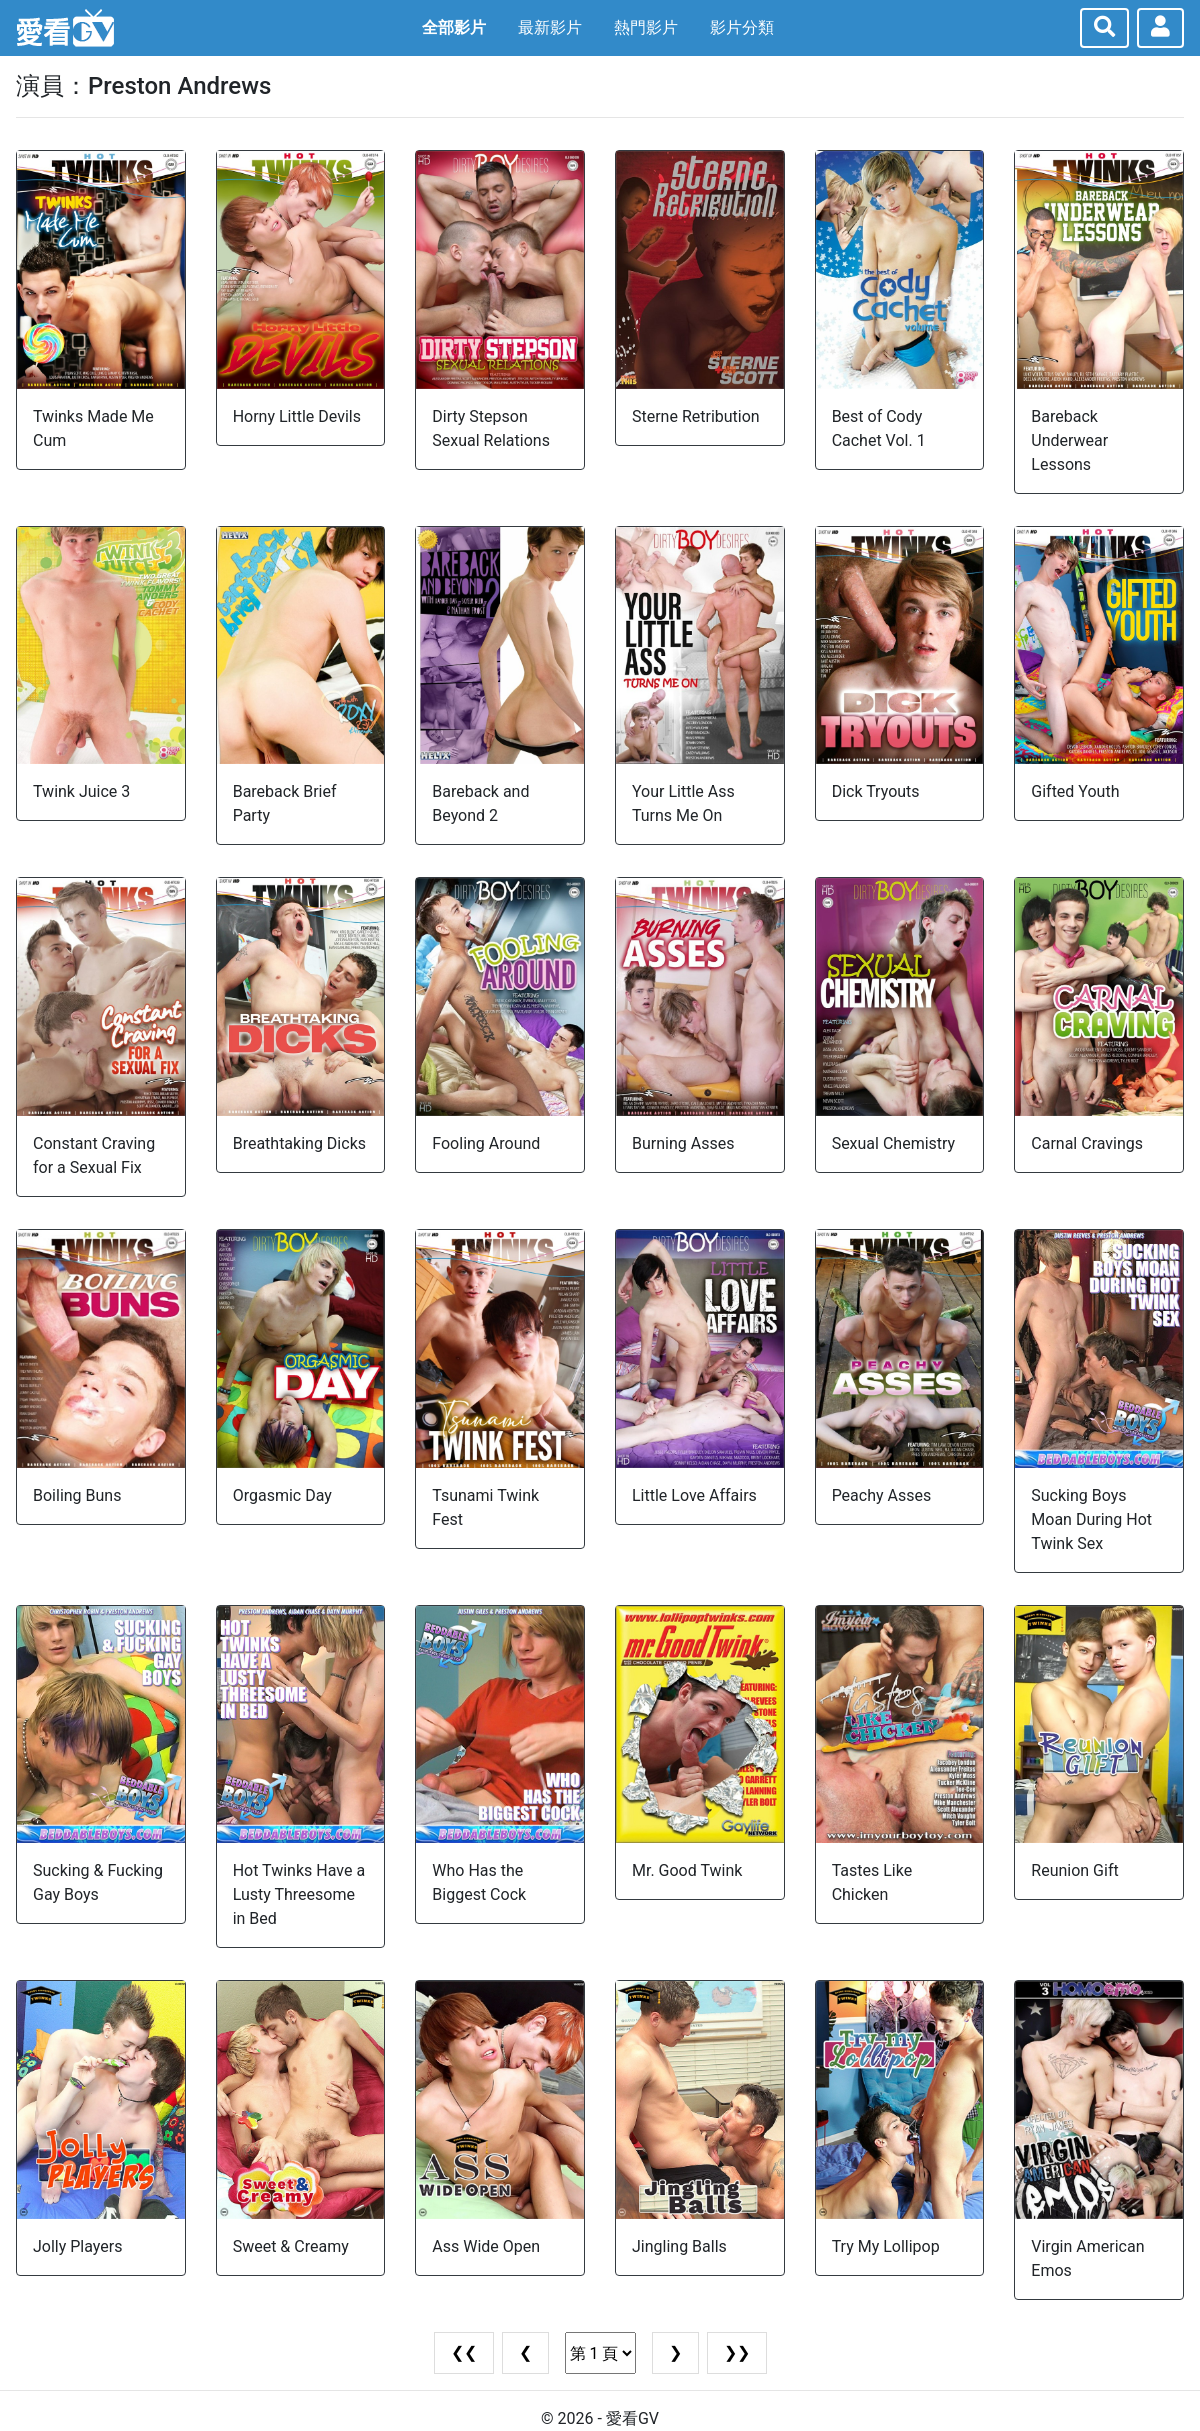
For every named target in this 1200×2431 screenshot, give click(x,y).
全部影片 (454, 27)
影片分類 (742, 27)
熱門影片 (646, 27)
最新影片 (550, 27)
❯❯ (737, 2352)
